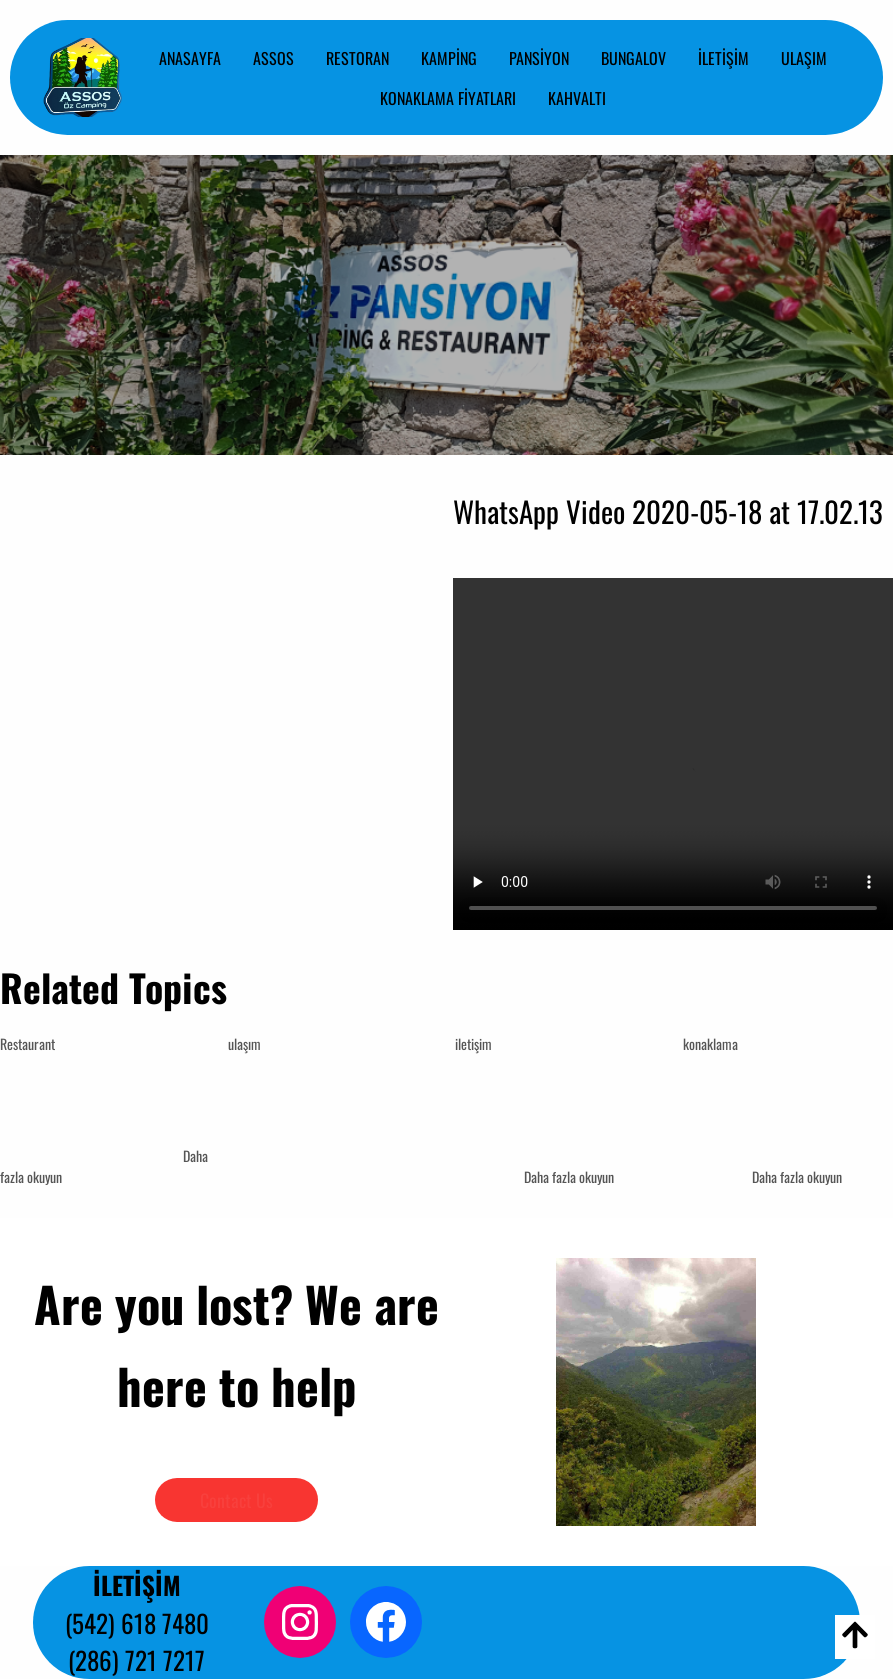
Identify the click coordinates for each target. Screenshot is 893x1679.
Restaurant (27, 1043)
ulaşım (244, 1043)
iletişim (473, 1043)
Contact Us (236, 1500)
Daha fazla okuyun (569, 1176)
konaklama (710, 1043)
